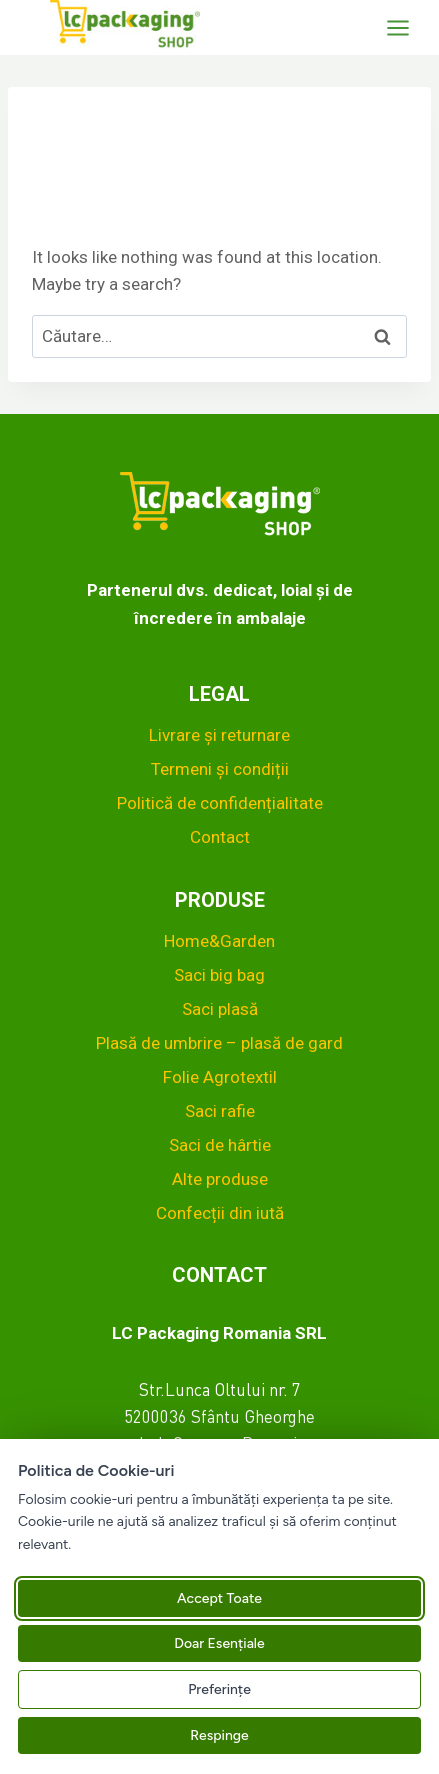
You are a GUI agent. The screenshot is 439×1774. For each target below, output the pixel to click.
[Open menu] (408, 27)
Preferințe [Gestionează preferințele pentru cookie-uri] (219, 1689)
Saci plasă (220, 1009)
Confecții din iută (220, 1213)
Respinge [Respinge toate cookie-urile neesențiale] (219, 1735)
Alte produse (220, 1179)
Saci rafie (220, 1111)
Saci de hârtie (220, 1145)
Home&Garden (219, 941)
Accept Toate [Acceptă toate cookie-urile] (219, 1598)
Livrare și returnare (219, 735)
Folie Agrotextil (220, 1077)
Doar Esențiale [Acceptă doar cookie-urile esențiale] (219, 1643)
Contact (220, 837)
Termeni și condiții (220, 769)
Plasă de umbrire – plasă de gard (219, 1043)
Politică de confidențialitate (220, 803)
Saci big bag (219, 975)
